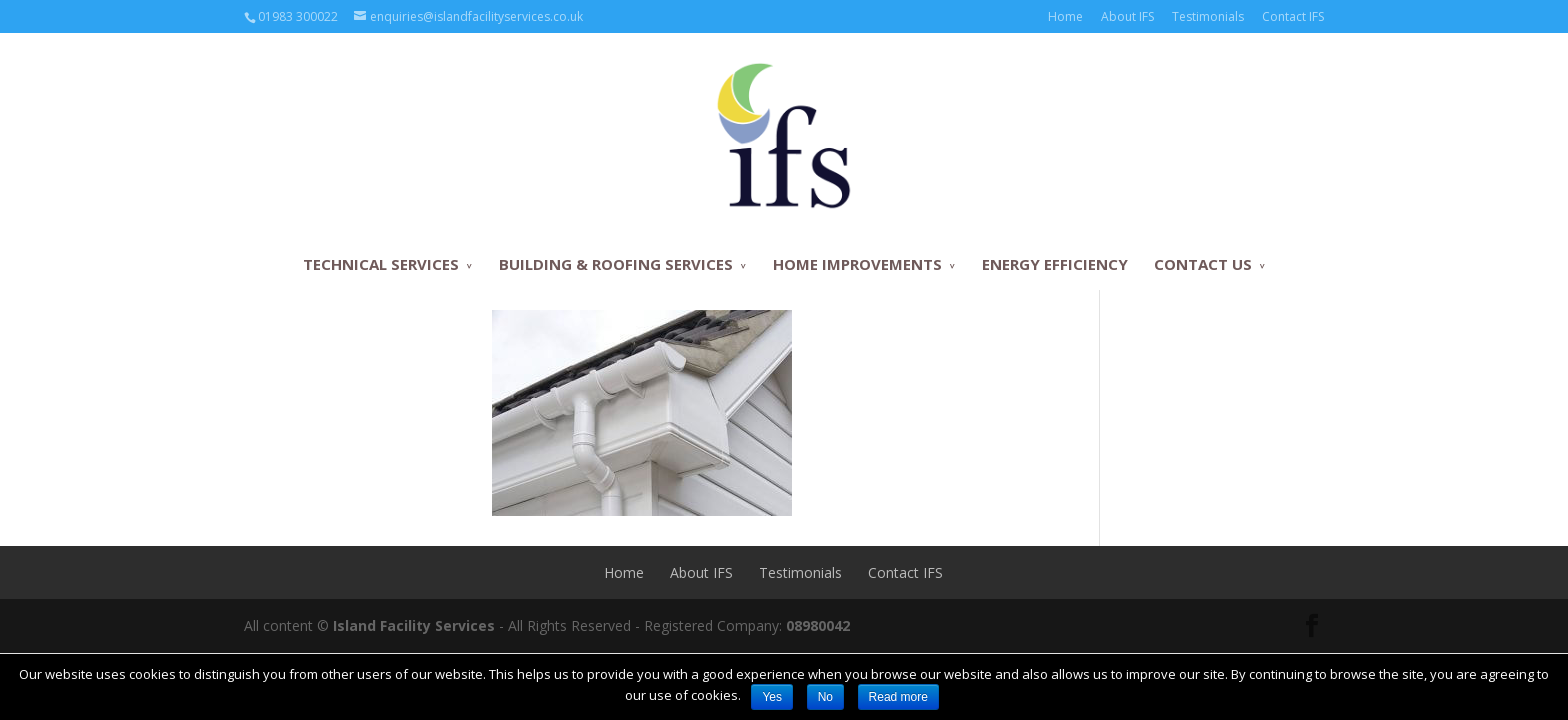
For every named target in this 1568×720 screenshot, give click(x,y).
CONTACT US (1203, 264)
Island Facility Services (414, 625)
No (825, 697)
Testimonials (1208, 16)
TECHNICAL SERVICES (381, 264)
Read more (898, 697)
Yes (772, 697)
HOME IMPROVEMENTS (857, 264)
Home (1065, 16)
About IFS (1127, 16)
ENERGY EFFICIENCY (1055, 264)
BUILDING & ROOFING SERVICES (616, 264)
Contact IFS (1293, 16)
